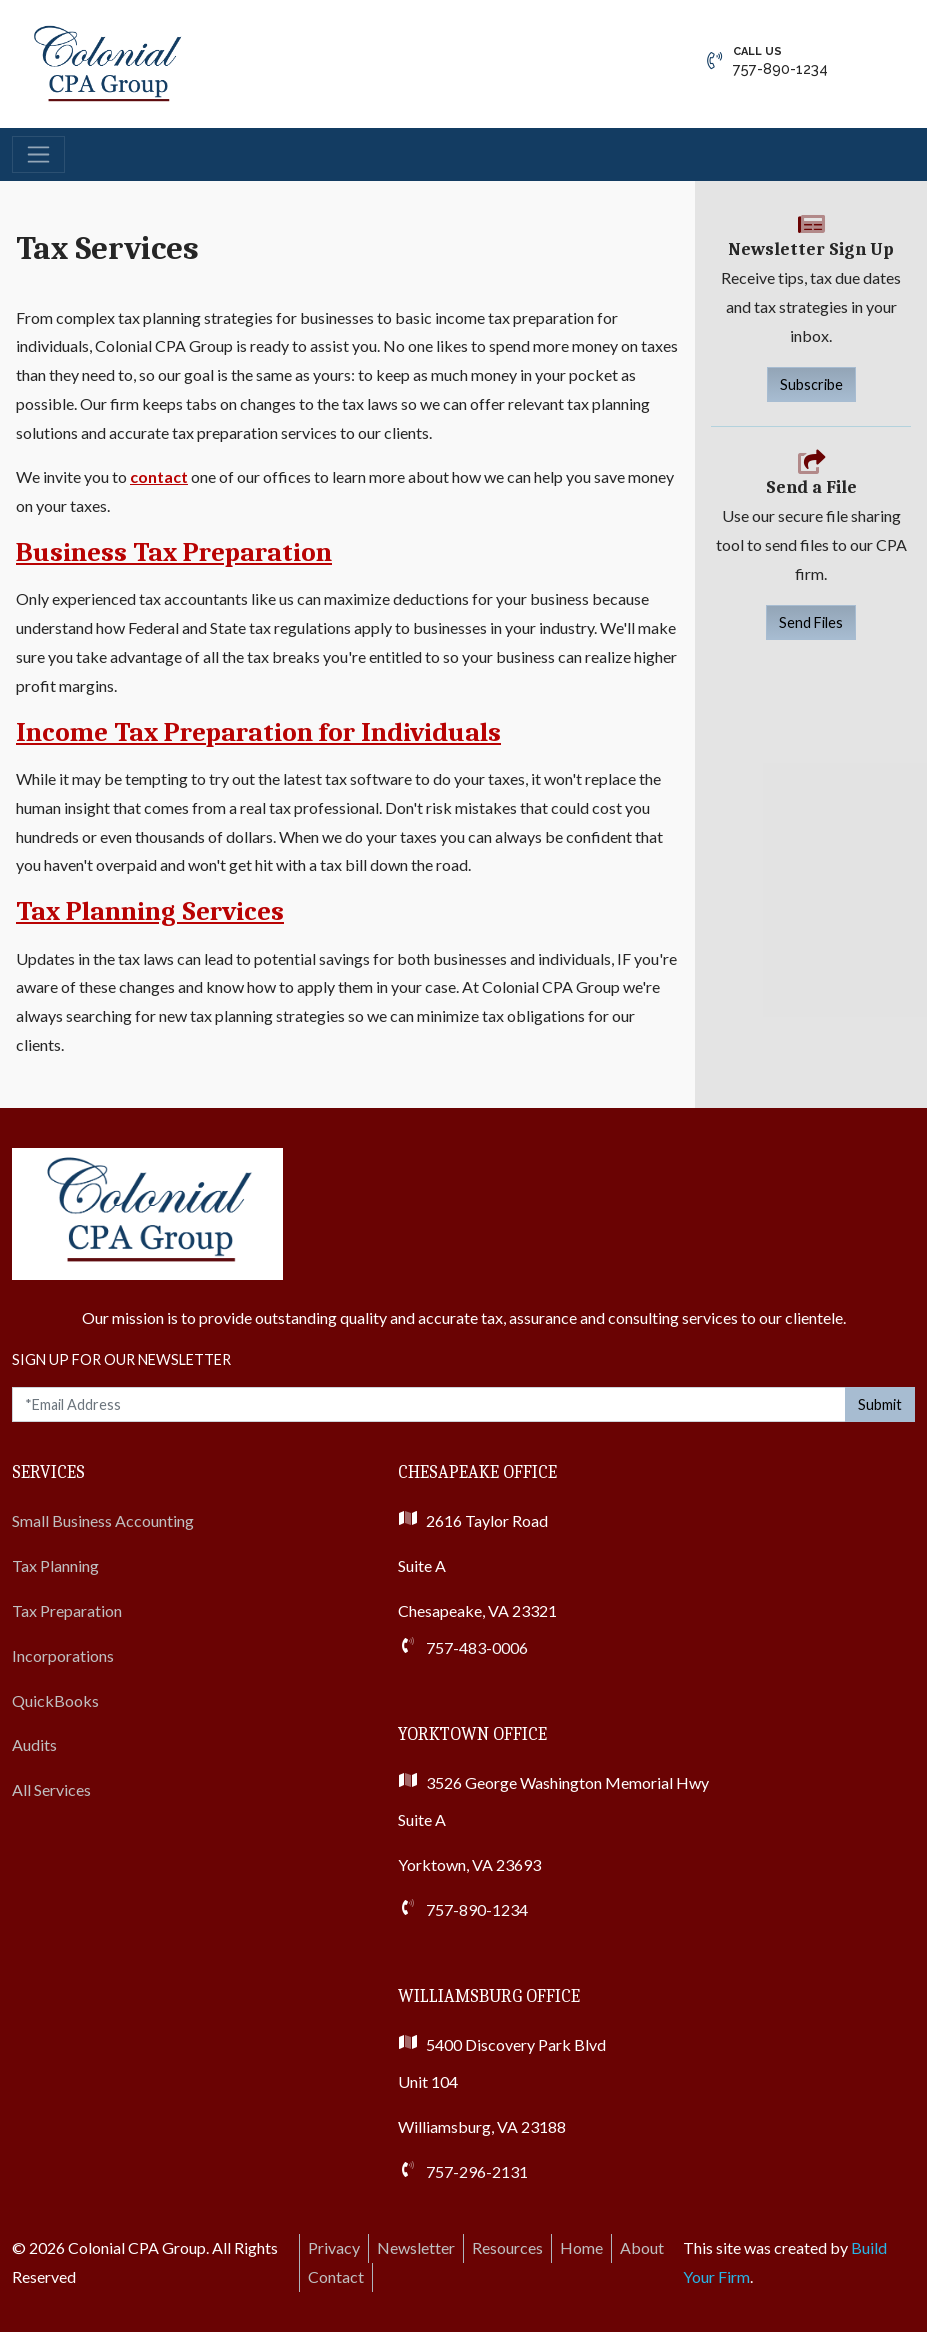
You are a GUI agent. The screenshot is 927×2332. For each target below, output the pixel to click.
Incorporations (63, 1655)
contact (159, 476)
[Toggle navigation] (38, 154)
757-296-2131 (477, 2171)
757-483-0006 (477, 1647)
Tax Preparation (67, 1610)
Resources (507, 2247)
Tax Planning (55, 1565)
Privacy (334, 2247)
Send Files (811, 622)
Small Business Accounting (103, 1520)
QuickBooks (55, 1700)
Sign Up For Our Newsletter (121, 1359)
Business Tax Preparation (174, 552)
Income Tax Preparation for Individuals (258, 732)
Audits (34, 1744)
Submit (880, 1404)
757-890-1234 (780, 60)
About (642, 2247)
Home (581, 2247)
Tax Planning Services (150, 911)
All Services (51, 1789)
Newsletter (416, 2247)
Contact (336, 2276)
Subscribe (811, 384)
